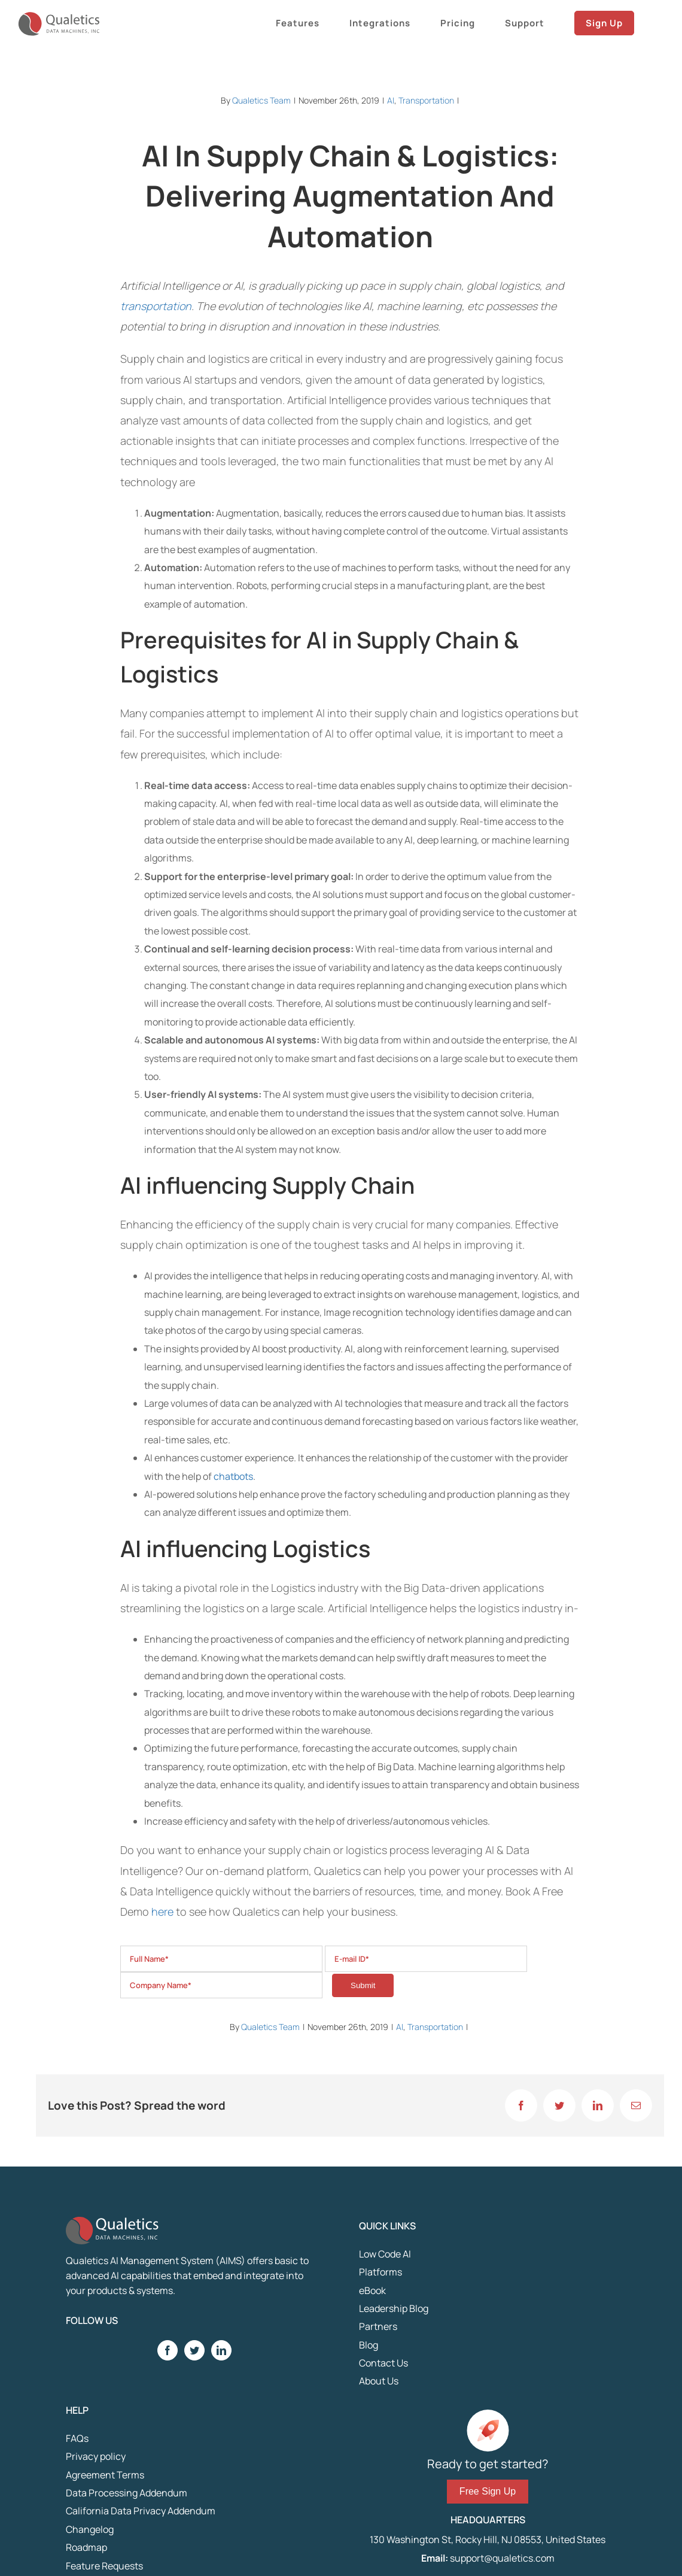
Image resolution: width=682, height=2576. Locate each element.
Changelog (90, 2529)
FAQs (77, 2438)
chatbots (233, 1476)
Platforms (380, 2271)
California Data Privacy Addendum (140, 2510)
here (162, 1911)
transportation (155, 306)
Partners (378, 2326)
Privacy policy (96, 2456)
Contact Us (383, 2362)
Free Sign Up (487, 2491)
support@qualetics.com (501, 2558)
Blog (368, 2345)
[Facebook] (167, 2350)
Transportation (426, 100)
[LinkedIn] (221, 2350)
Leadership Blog (393, 2308)
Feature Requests (104, 2565)
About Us (378, 2380)
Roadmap (86, 2547)
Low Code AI (385, 2254)
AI (390, 100)
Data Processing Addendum (126, 2492)
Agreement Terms (105, 2474)
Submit (363, 1985)
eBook (372, 2290)
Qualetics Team (261, 100)
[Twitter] (194, 2350)
